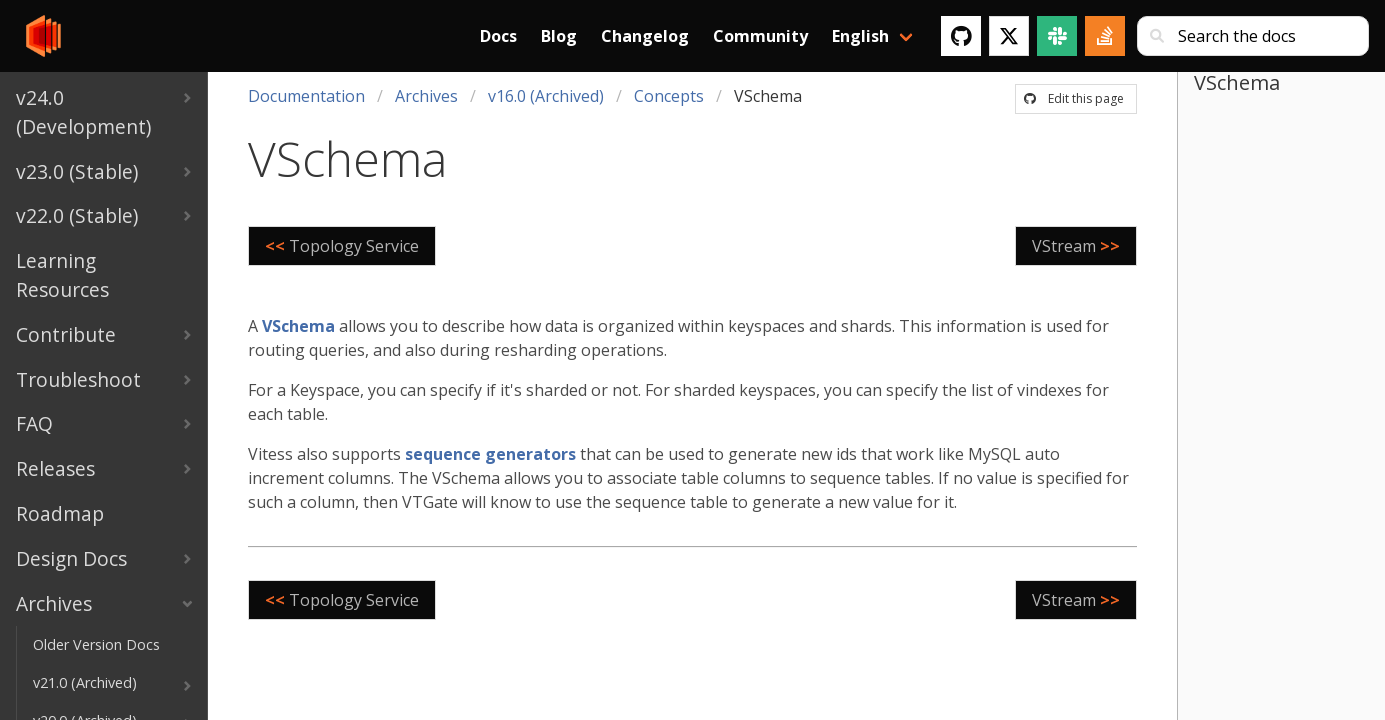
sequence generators (490, 454)
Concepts (669, 96)
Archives (426, 96)
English (860, 36)
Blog (559, 36)
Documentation (306, 96)
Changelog (645, 36)
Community (760, 36)
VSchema (298, 326)
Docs (498, 36)
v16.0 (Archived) (546, 96)
